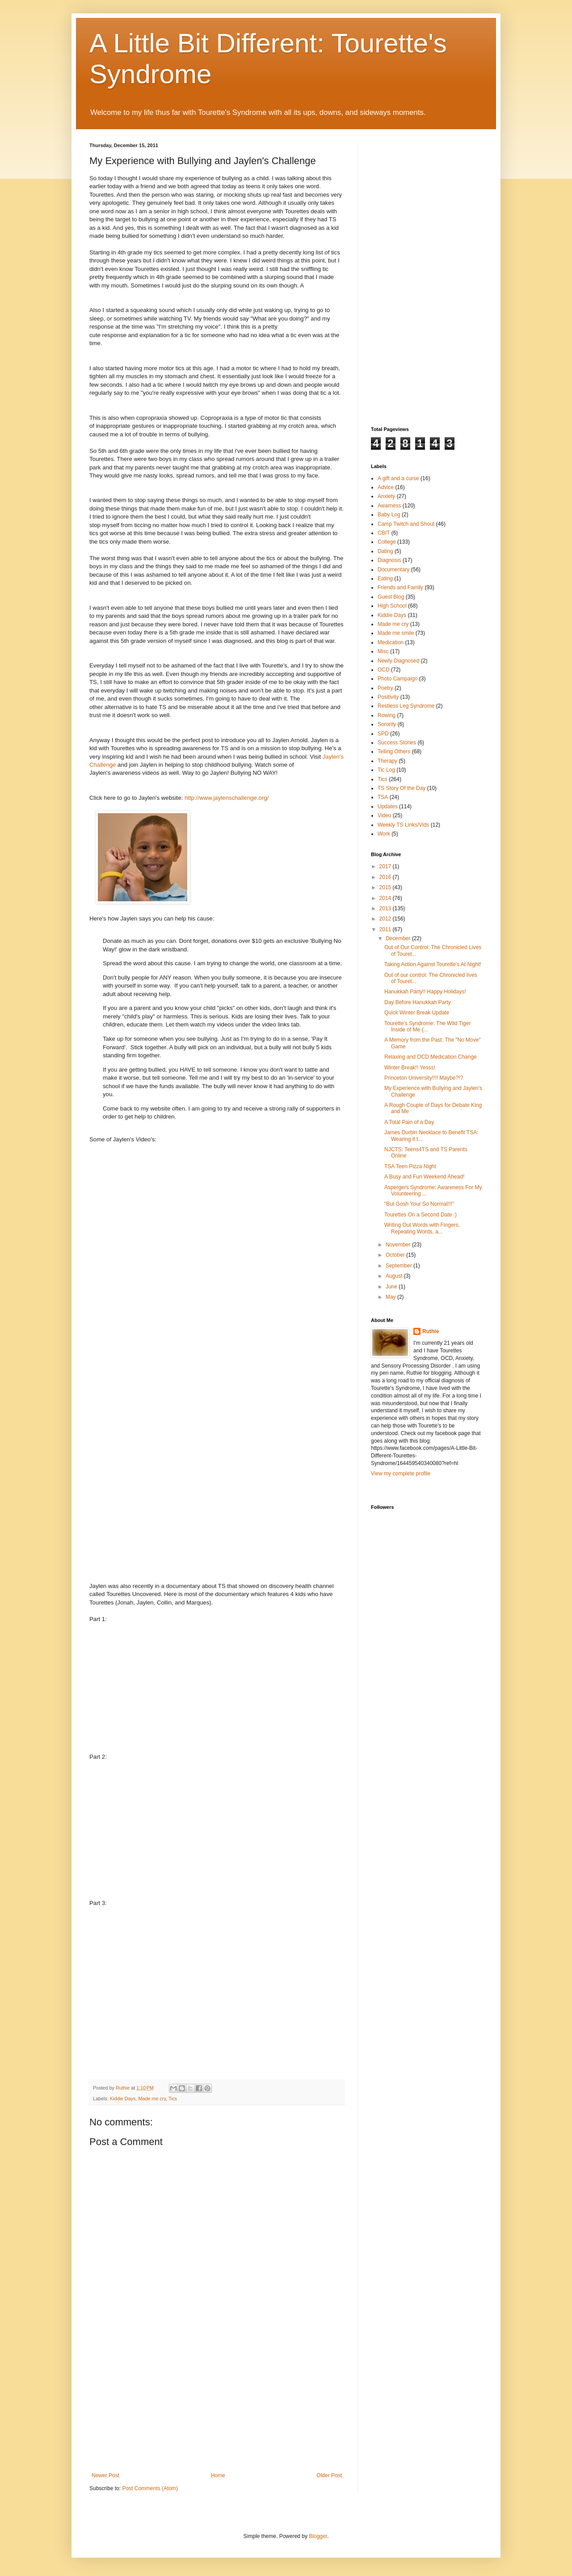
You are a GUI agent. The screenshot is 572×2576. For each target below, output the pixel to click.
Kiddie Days (123, 2098)
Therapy (387, 761)
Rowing (386, 715)
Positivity (388, 697)
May (391, 1297)
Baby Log (389, 514)
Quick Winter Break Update (416, 1012)
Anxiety (386, 496)
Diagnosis (389, 560)
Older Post (329, 2475)
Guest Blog (391, 597)
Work (384, 834)
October (396, 1255)
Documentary (393, 569)
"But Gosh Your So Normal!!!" (419, 1204)
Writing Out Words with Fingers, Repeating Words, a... (422, 1228)
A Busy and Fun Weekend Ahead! (424, 1177)
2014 (386, 898)
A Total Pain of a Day (409, 1122)
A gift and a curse (398, 478)
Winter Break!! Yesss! (409, 1067)
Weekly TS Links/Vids (403, 825)
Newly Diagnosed (398, 661)
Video (384, 815)
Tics (172, 2098)
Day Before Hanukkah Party (417, 1002)
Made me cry (152, 2098)
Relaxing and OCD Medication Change (430, 1057)
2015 (386, 887)
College (387, 542)
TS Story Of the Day (401, 788)
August (395, 1276)
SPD (383, 734)
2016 (386, 877)
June (392, 1287)
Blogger (318, 2536)
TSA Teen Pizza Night (410, 1166)
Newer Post (105, 2475)
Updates (388, 806)
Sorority (387, 724)
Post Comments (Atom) (150, 2488)
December (399, 938)
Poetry (385, 688)
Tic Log (386, 770)
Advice (386, 487)
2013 (386, 908)
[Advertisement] (217, 2405)
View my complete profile (400, 1473)
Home (218, 2475)
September (399, 1266)
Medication (391, 642)
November (399, 1245)
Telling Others (394, 751)
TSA (383, 797)
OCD (384, 670)
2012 (386, 919)
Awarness (389, 506)
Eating (385, 578)
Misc (383, 651)
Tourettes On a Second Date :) (420, 1215)
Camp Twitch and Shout (406, 524)
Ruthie (430, 1331)
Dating (385, 551)
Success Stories (397, 742)
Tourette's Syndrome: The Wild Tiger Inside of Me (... (427, 1026)
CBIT (384, 533)
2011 (386, 929)
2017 (386, 866)
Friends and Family (400, 587)
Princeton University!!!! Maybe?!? (423, 1078)
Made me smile (396, 633)
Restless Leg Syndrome (406, 706)
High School (392, 606)
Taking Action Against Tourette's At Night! (432, 964)
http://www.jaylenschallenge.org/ (227, 797)
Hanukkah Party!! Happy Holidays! (425, 991)
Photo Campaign (397, 679)
